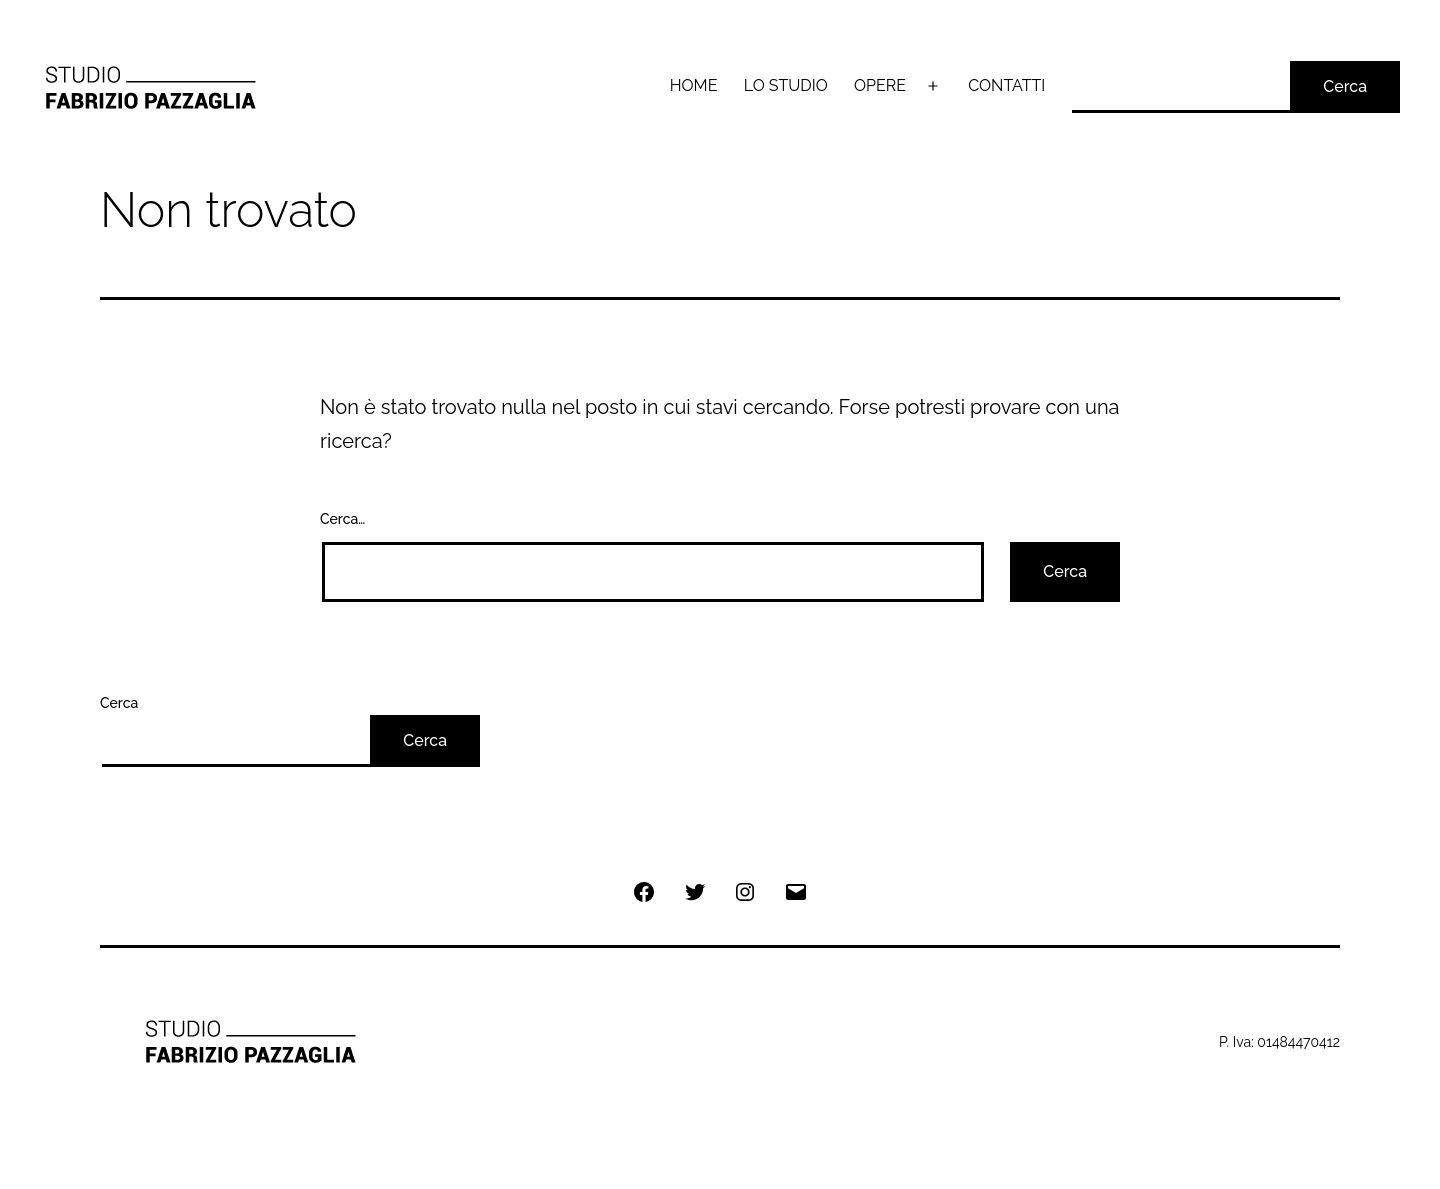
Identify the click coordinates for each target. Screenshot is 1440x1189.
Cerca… (342, 519)
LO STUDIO (786, 85)
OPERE (880, 85)
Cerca (1345, 86)
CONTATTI (1006, 85)
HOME (694, 85)
